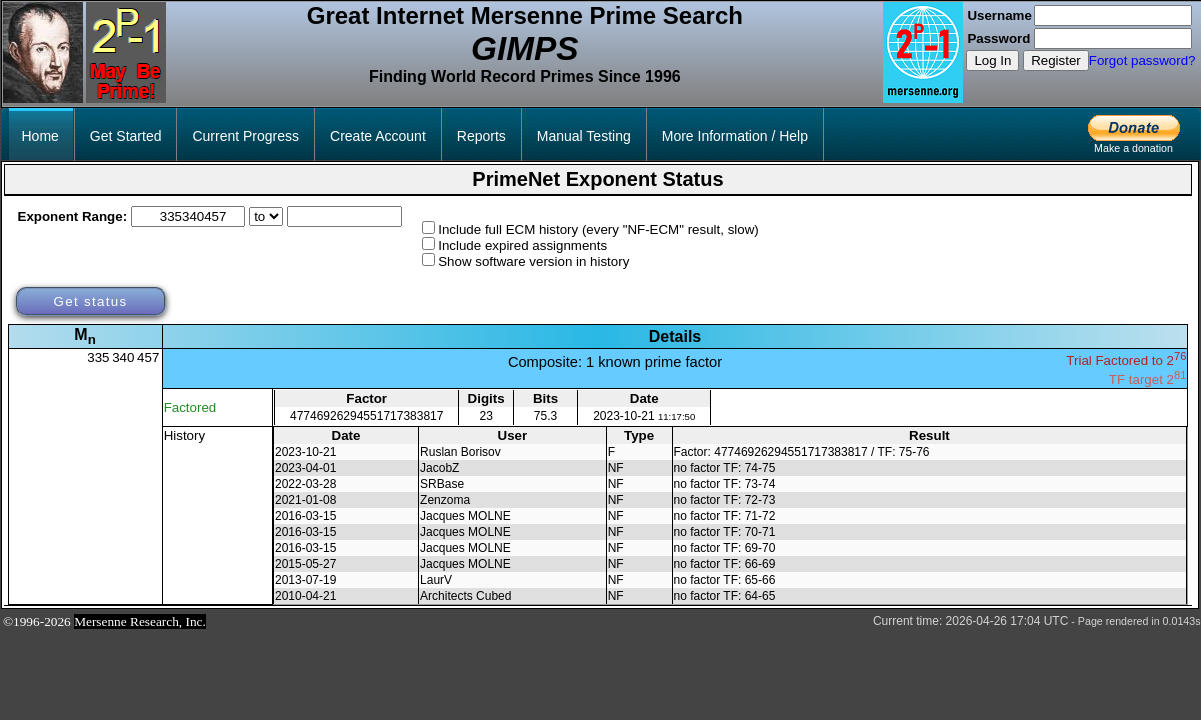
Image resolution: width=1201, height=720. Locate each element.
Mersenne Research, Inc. (140, 621)
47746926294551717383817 (367, 416)
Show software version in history (533, 261)
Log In (992, 60)
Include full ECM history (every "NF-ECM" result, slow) (598, 229)
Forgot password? (1142, 60)
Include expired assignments (522, 245)
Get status (90, 301)
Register (1056, 60)
